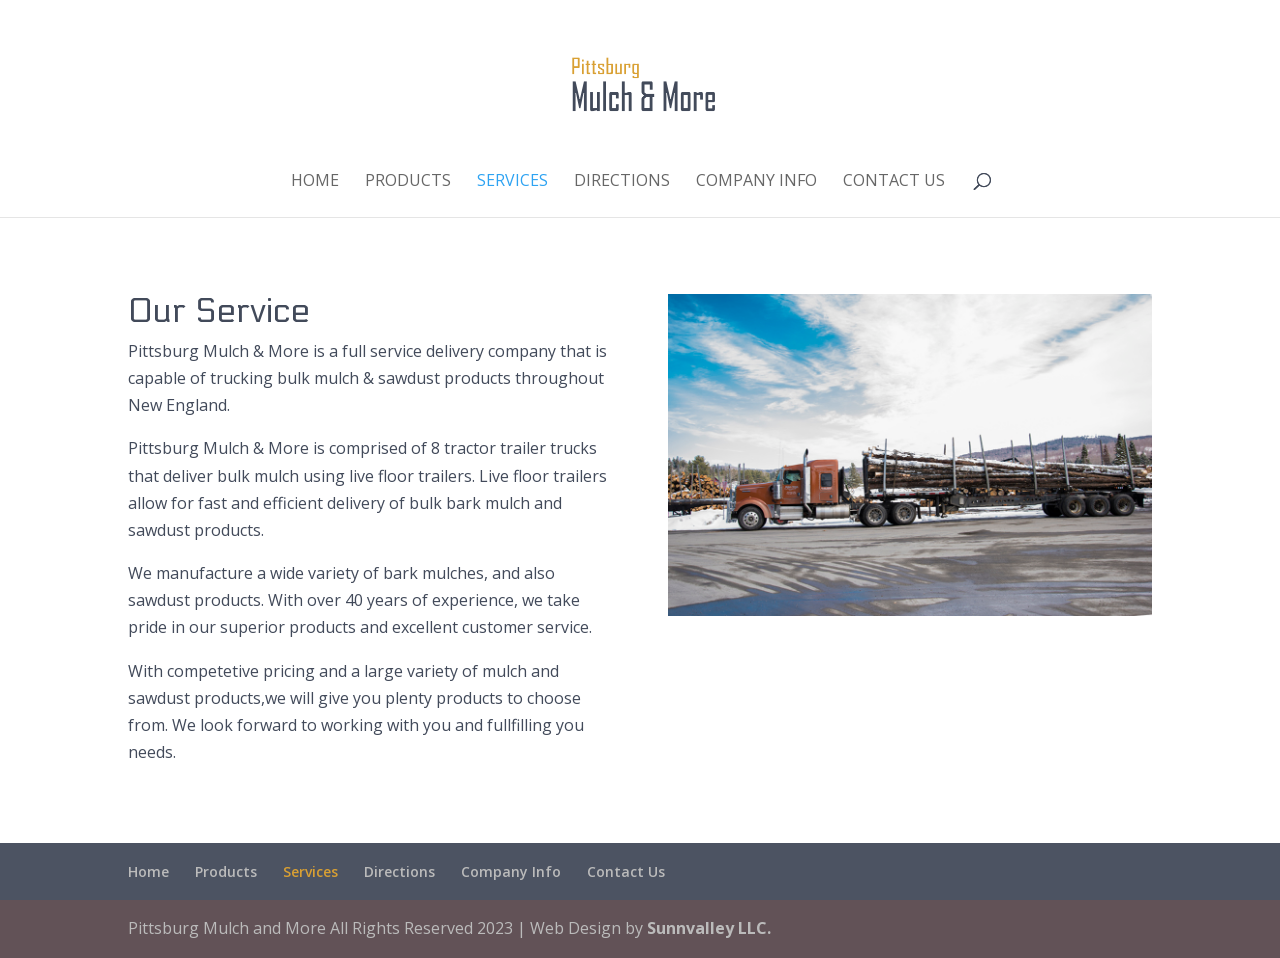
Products (408, 182)
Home (315, 182)
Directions (622, 182)
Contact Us (894, 182)
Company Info (756, 182)
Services (512, 182)
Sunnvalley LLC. (709, 928)
